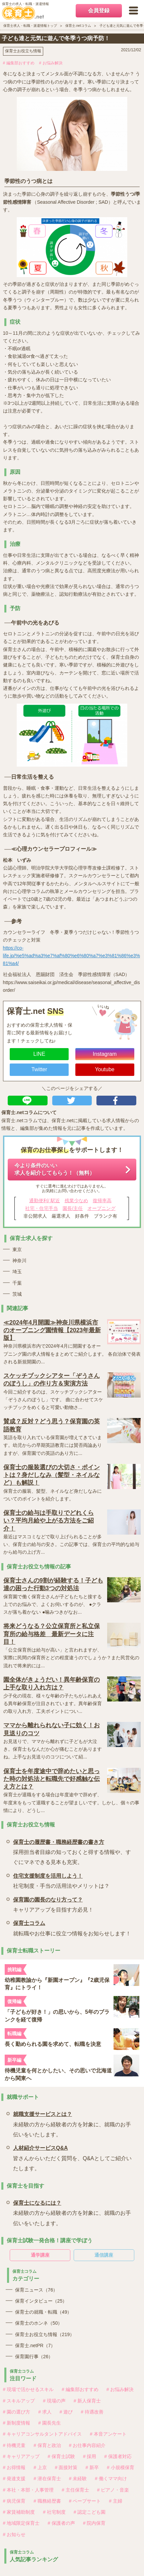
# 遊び (66, 2411)
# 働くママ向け (111, 2478)
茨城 (17, 1294)
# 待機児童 (14, 2445)
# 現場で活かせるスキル (28, 2389)
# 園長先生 (49, 2423)
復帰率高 (102, 1200)
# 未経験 (78, 2478)
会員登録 (99, 10)
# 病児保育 (14, 2501)
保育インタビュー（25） (41, 2301)
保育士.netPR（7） (35, 2345)
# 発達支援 (14, 2478)
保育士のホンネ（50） (39, 2323)
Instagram (105, 1054)
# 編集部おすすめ (18, 63)
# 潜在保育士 (47, 2478)
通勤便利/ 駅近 (44, 1200)
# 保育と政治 (47, 2445)
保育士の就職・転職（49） (43, 2312)
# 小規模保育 (120, 2467)
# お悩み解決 (51, 63)
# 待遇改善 (92, 2411)
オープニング (101, 1208)
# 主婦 (115, 2501)
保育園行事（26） (34, 2356)
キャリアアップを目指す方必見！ (53, 1904)
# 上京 (40, 2467)
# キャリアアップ (21, 2456)
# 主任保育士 (75, 2490)
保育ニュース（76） (36, 2290)
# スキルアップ (19, 2400)
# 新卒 (92, 2467)
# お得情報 (14, 2467)
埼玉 (17, 1271)
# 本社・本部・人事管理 (28, 2490)
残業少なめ (76, 1200)
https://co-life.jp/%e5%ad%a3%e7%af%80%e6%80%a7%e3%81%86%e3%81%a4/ (71, 955)
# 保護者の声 (61, 2523)
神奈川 (19, 1260)
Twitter (39, 1069)
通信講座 (103, 2255)
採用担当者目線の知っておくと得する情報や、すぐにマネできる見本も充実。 (73, 1851)
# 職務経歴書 (47, 2501)
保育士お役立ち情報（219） (44, 2334)
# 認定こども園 (90, 2512)
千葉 (17, 1283)
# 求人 (45, 2411)
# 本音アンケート (108, 2434)
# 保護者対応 (118, 2456)
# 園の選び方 (16, 2411)
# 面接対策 (66, 2467)
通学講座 (40, 2255)
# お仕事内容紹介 (87, 2445)
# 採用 (89, 2456)
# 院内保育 (94, 2523)
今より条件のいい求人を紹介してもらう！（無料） (54, 1169)
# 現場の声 (54, 2400)
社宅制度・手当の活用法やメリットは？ (61, 1880)
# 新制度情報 (16, 2423)
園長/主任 (73, 1208)
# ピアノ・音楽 (113, 2490)
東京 (17, 1249)
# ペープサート (85, 2501)
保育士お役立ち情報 (23, 51)
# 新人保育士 (87, 2400)
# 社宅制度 (54, 2512)
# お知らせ (14, 2534)
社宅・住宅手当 (41, 1208)
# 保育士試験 (61, 2456)
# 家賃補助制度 (19, 2512)
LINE (39, 1054)
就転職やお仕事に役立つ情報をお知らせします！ (72, 1927)
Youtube (105, 1069)
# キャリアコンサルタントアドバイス (42, 2434)
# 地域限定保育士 (21, 2523)
